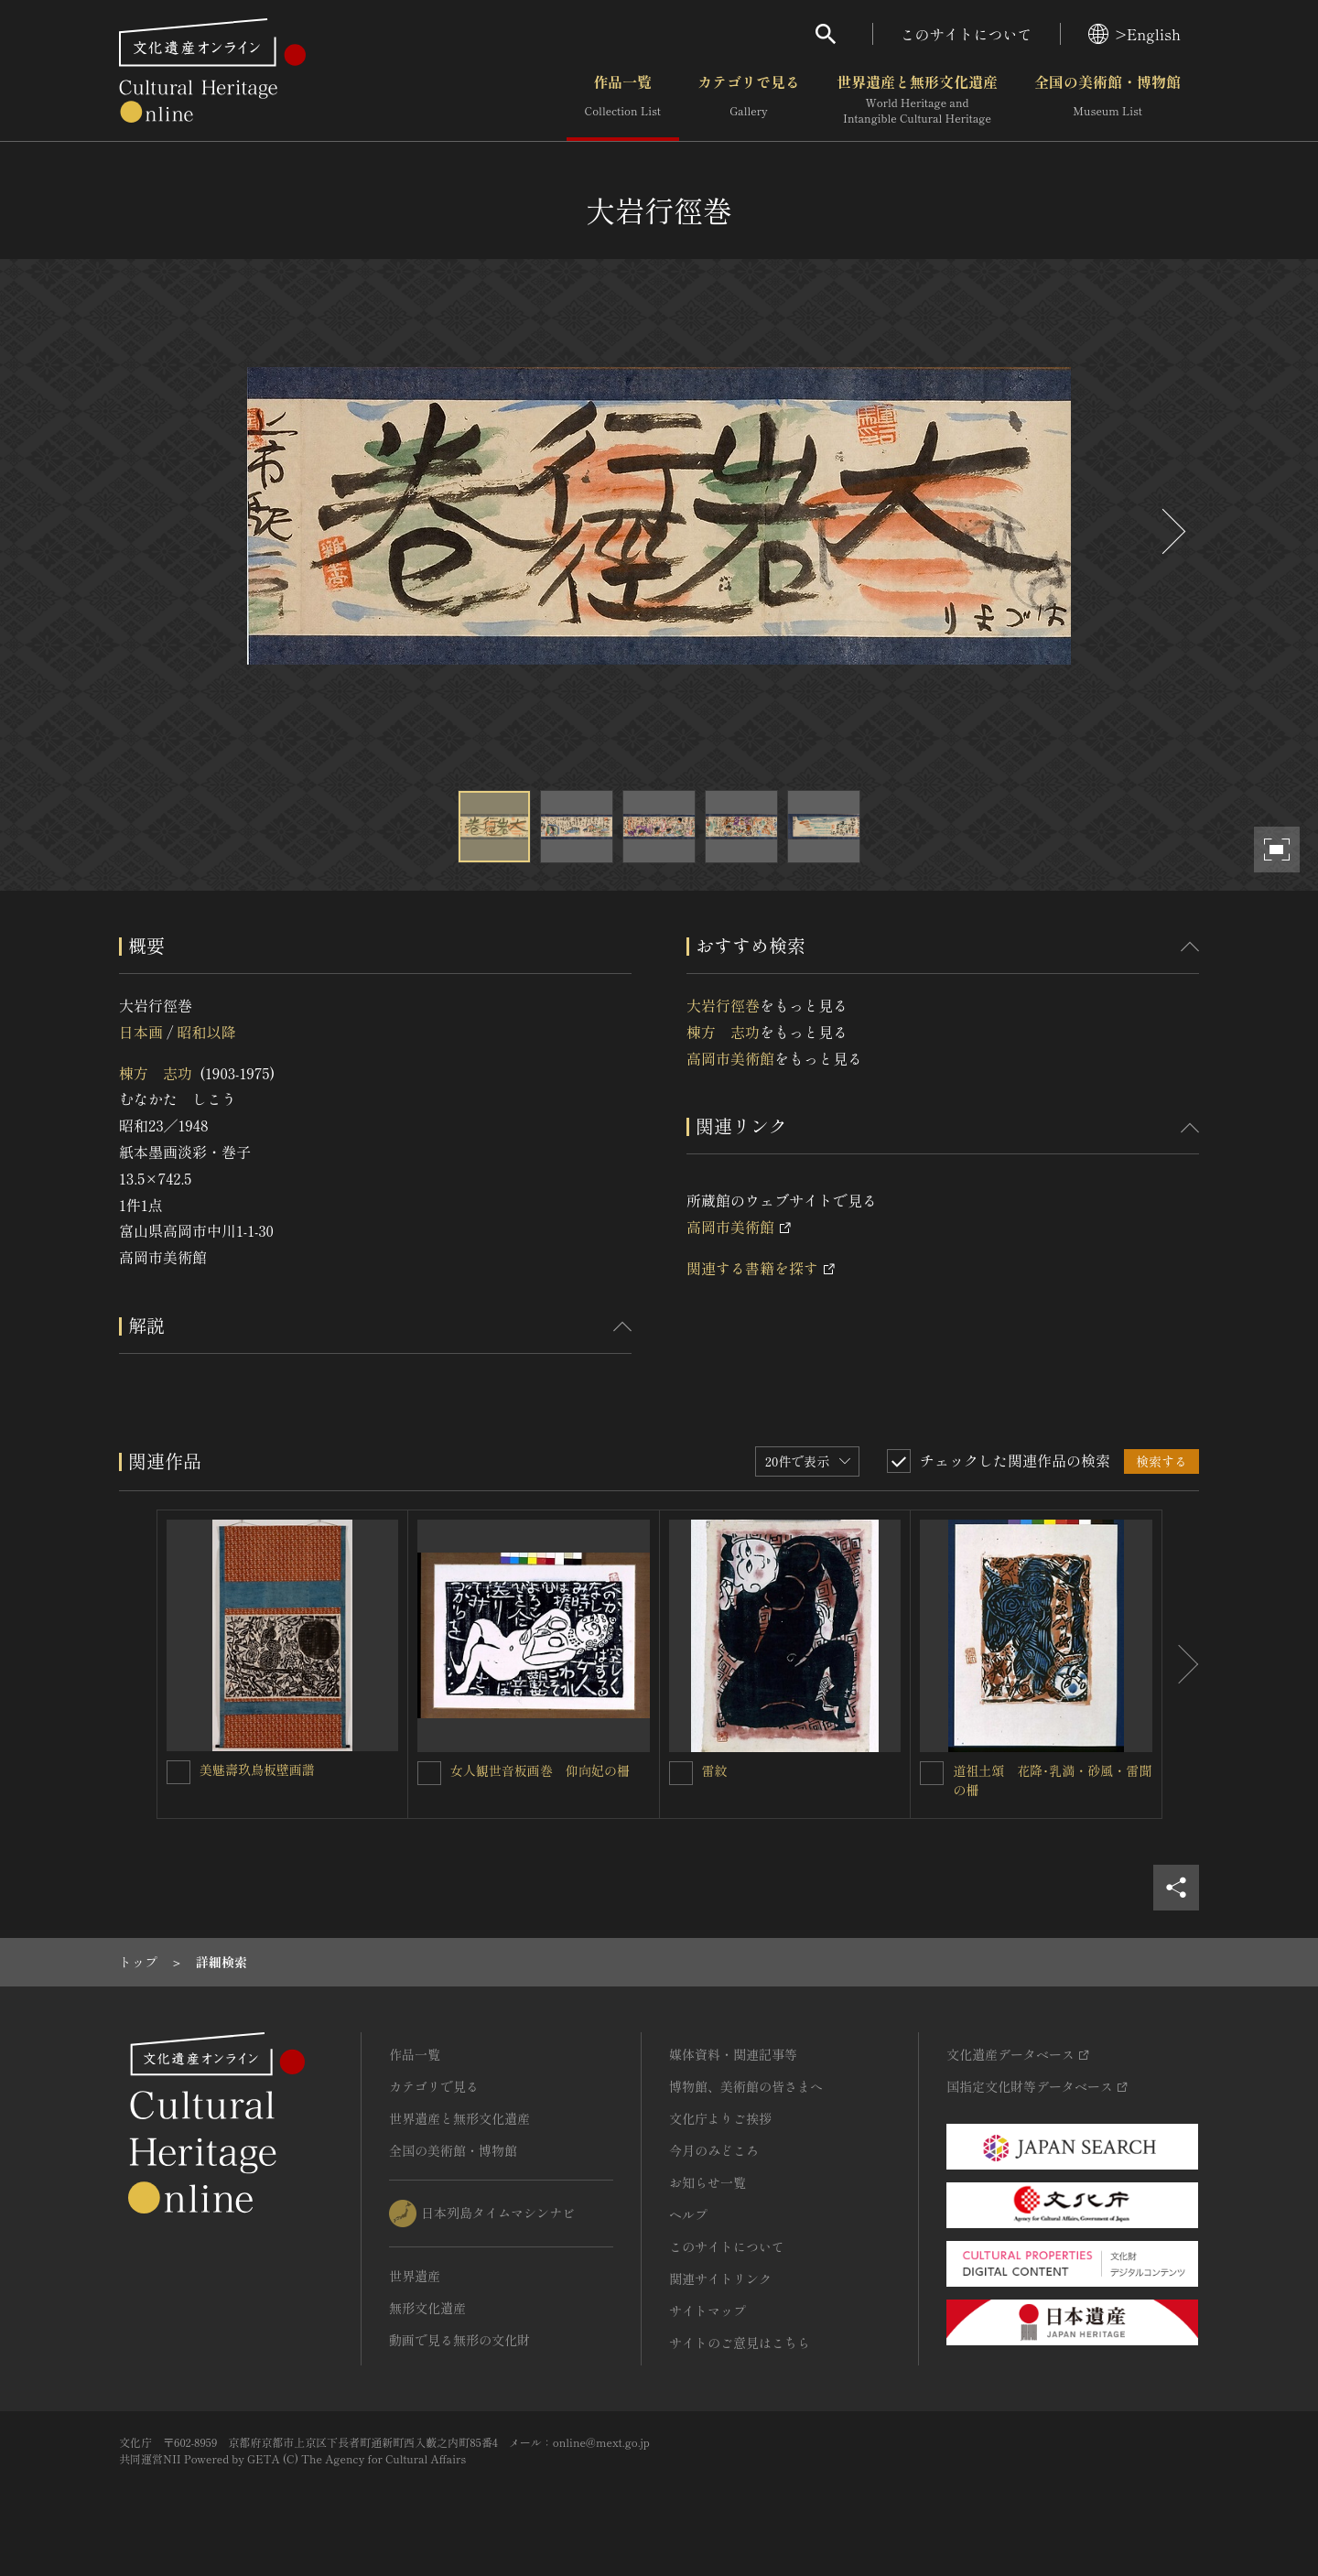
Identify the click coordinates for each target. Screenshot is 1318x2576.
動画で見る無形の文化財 (459, 2340)
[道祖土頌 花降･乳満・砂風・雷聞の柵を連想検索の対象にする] (932, 1773)
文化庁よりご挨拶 (720, 2118)
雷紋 (715, 1770)
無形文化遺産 (427, 2308)
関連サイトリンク (720, 2278)
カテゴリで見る (748, 99)
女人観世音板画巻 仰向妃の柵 (546, 1770)
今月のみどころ (714, 2150)
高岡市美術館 (730, 1058)
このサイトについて (966, 34)
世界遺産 (414, 2276)
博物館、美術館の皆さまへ (746, 2086)
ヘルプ (688, 2214)
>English (1134, 34)
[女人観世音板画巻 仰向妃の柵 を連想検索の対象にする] (429, 1773)
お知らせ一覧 (707, 2182)
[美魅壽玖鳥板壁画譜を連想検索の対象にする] (178, 1772)
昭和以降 (206, 1032)
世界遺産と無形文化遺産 (917, 99)
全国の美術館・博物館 (1107, 99)
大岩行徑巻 (723, 1005)
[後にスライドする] (1171, 531)
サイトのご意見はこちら (739, 2342)
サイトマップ (707, 2310)
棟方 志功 (155, 1073)
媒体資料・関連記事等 (733, 2054)
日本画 (141, 1032)
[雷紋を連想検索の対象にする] (681, 1773)
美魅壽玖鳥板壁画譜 (257, 1769)
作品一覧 (623, 99)
